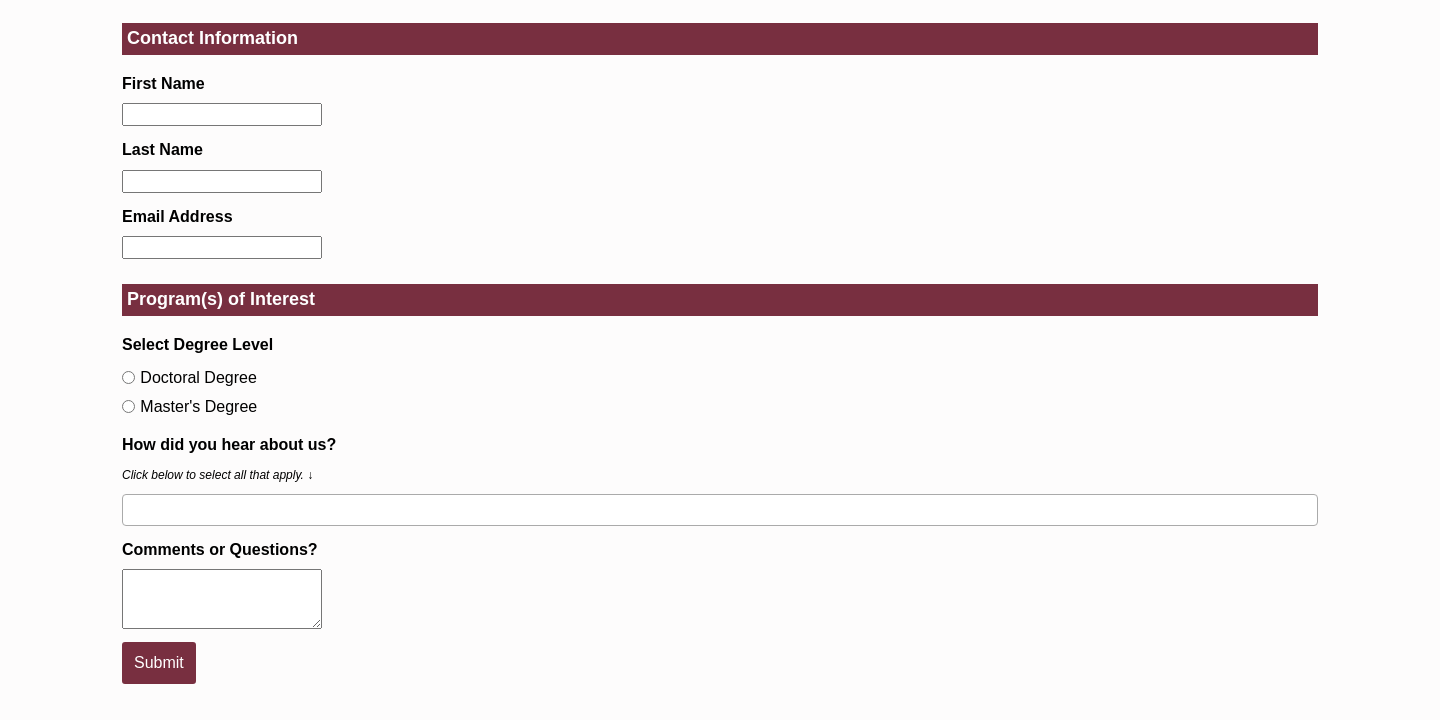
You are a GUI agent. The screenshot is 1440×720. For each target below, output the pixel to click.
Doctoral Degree (189, 377)
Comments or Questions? (220, 549)
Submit (159, 662)
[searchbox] (134, 509)
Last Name (162, 149)
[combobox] (720, 510)
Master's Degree (189, 406)
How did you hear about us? (229, 444)
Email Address (177, 216)
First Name (163, 83)
